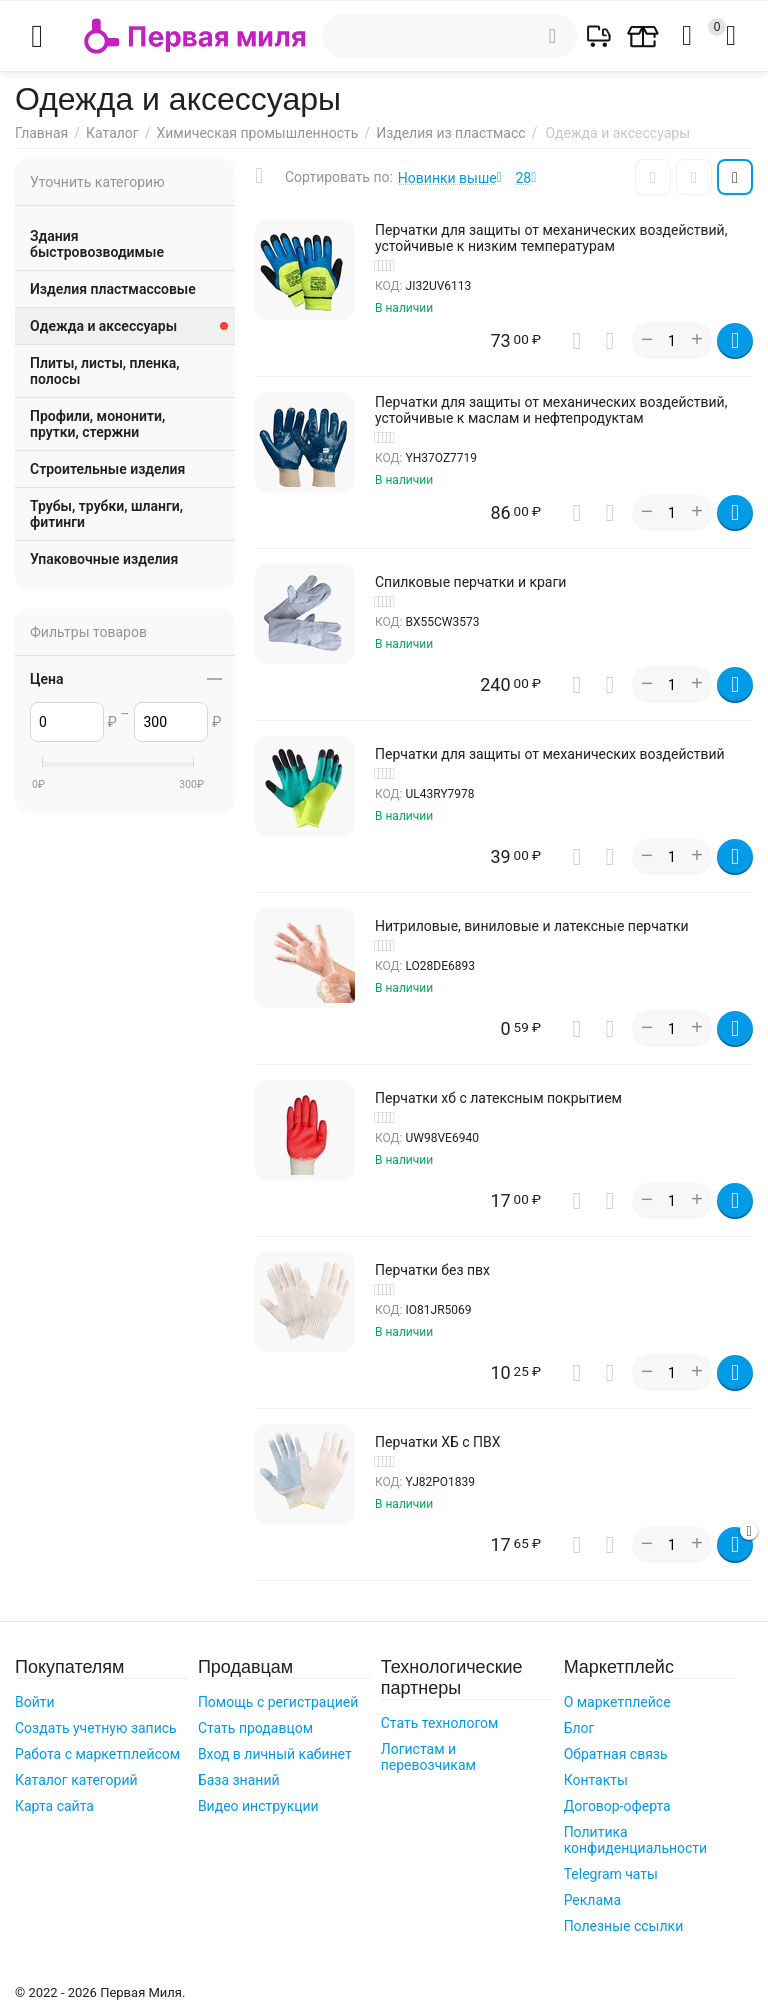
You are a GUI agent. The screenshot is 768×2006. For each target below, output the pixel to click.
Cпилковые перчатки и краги (470, 582)
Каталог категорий (76, 1780)
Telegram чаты (611, 1874)
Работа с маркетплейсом (97, 1754)
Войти (35, 1702)
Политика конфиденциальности (636, 1840)
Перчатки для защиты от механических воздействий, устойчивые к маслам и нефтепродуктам (551, 410)
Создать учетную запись (96, 1728)
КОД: (389, 286)
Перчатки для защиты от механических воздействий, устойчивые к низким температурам (551, 238)
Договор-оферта (617, 1806)
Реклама (592, 1900)
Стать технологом (440, 1723)
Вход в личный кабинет (275, 1754)
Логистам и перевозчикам (428, 1757)
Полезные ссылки (624, 1926)
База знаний (239, 1780)
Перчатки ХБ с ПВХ (438, 1442)
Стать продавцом (255, 1728)
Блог (579, 1728)
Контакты (596, 1780)
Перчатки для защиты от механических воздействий (550, 754)
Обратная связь (616, 1754)
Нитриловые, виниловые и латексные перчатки (532, 926)
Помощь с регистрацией (278, 1702)
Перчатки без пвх (432, 1270)
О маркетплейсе (617, 1702)
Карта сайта (54, 1806)
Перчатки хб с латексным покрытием (498, 1098)
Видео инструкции (258, 1806)
